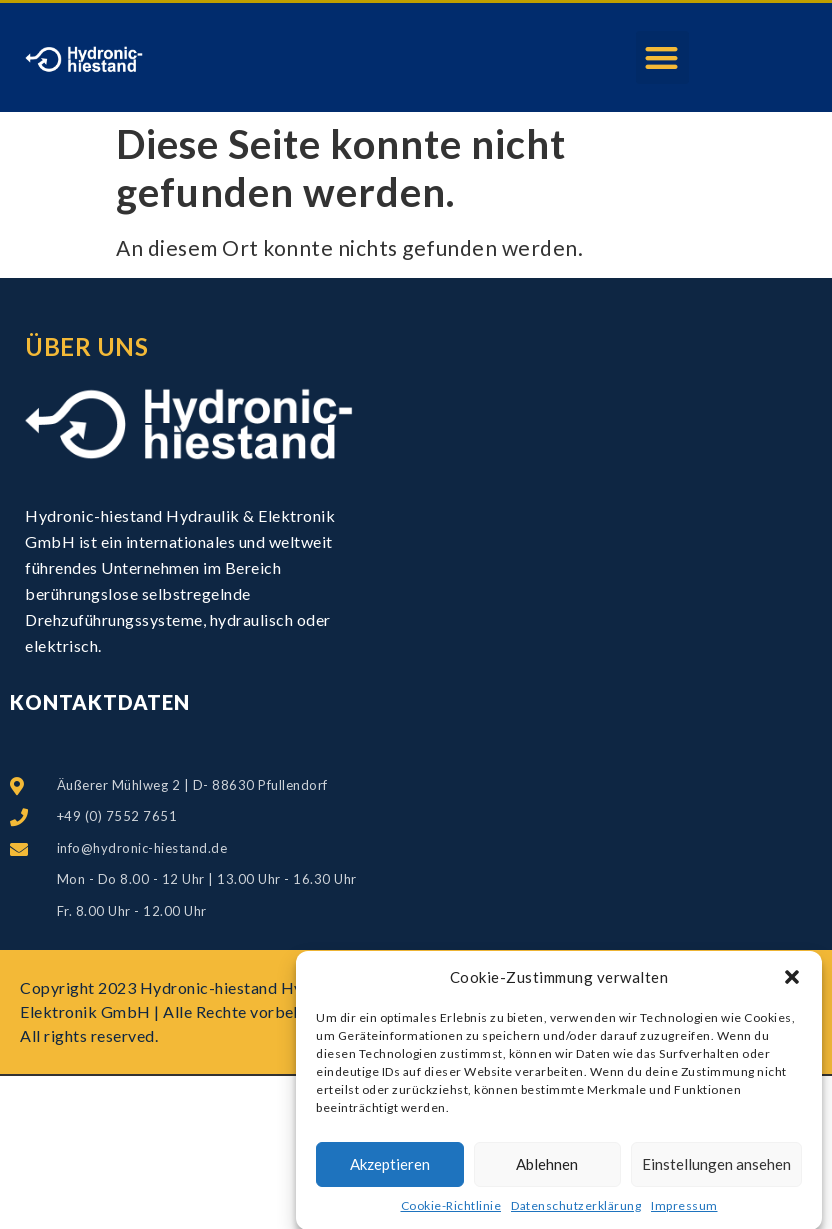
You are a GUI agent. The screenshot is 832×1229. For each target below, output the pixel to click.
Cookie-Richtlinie (451, 1210)
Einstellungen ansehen (716, 1170)
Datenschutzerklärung (576, 1210)
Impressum (684, 1210)
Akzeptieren (390, 1170)
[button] (792, 983)
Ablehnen (547, 1170)
